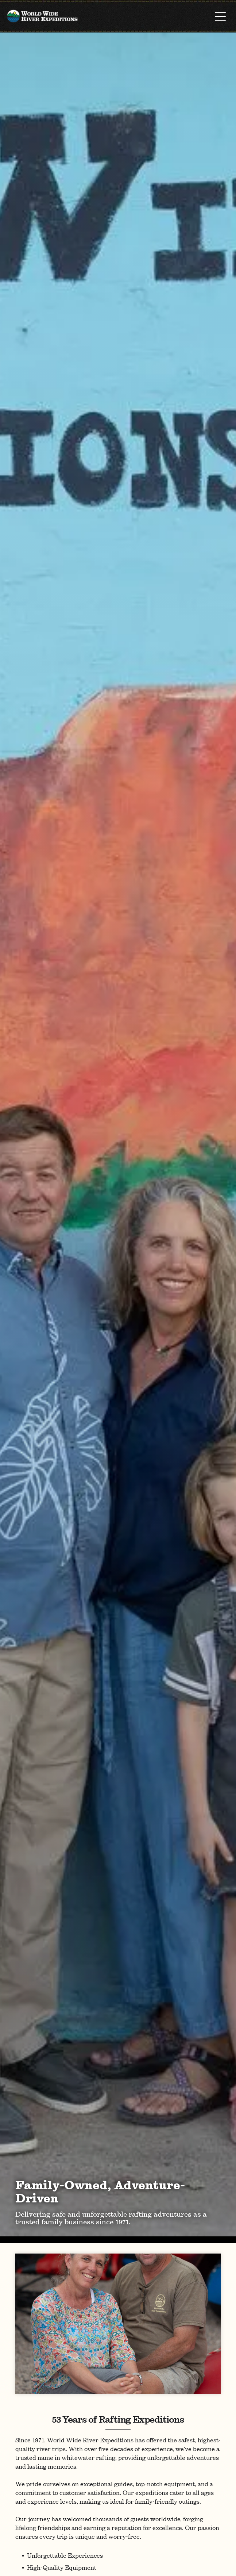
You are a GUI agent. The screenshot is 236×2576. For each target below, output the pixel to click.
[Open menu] (220, 16)
